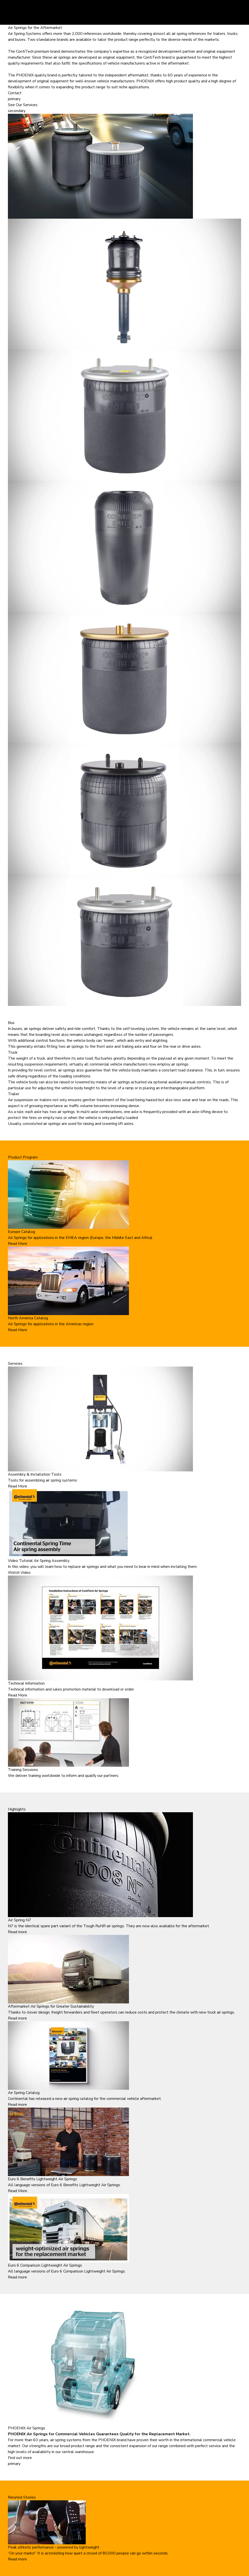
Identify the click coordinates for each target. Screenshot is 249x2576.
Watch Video (19, 1572)
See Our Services (23, 105)
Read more (17, 1932)
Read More (17, 1243)
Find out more (20, 2457)
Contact (14, 93)
